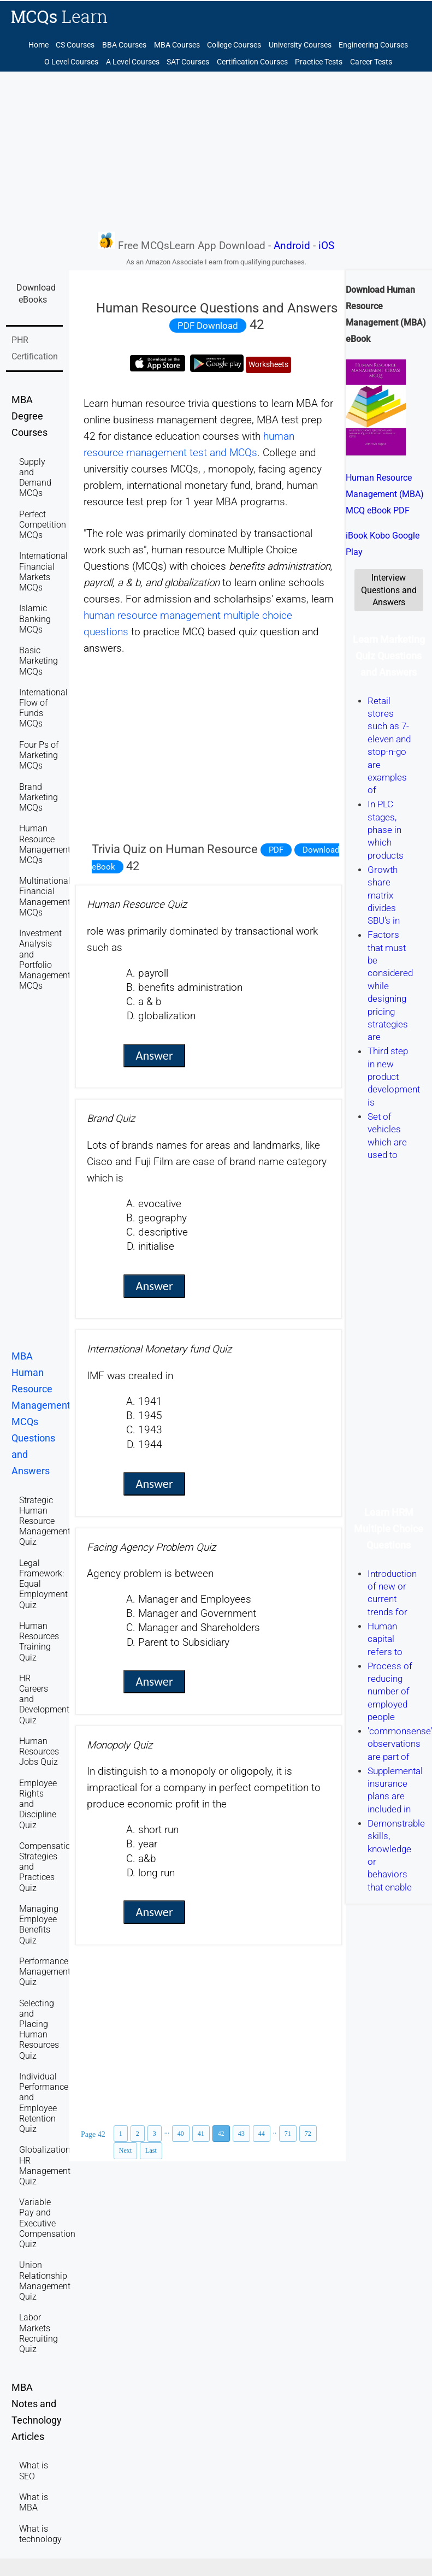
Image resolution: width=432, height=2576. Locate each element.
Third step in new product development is (394, 1077)
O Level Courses (71, 62)
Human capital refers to (385, 1639)
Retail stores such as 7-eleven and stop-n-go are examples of (389, 745)
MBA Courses (177, 45)
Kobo (380, 535)
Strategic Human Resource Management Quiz (44, 1521)
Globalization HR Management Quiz (44, 2165)
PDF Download (207, 325)
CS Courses (75, 45)
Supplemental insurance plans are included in (395, 1790)
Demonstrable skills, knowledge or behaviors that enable (396, 1855)
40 (180, 2133)
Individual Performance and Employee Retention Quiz (43, 2102)
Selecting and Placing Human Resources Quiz (39, 2029)
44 (261, 2133)
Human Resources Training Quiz (39, 1642)
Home (38, 45)
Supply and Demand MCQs (35, 478)
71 (288, 2133)
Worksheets (268, 364)
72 (308, 2133)
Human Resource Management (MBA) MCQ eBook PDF (385, 494)
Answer (154, 1055)
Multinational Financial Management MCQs (44, 897)
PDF (276, 850)
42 (221, 2133)
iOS (326, 245)
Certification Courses (252, 62)
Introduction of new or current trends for (392, 1592)
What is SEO (33, 2470)
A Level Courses (132, 62)
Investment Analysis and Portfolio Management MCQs (44, 959)
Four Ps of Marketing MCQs (38, 755)
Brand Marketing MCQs (38, 797)
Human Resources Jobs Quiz (39, 1751)
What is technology (40, 2534)
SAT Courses (188, 62)
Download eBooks (36, 293)
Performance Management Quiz (44, 1971)
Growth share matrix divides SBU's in (384, 895)
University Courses (300, 45)
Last (151, 2150)
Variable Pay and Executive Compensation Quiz (47, 2223)
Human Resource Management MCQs (44, 844)
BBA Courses (124, 45)
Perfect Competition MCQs (42, 524)
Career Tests (371, 62)
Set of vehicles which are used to (387, 1135)
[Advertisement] (216, 150)
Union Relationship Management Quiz (44, 2281)
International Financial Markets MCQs (43, 572)
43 (241, 2133)
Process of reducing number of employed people (390, 1692)
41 (201, 2133)
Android (292, 245)
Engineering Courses (373, 45)
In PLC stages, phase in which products (386, 830)
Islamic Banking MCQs (35, 618)
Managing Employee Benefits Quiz (38, 1925)
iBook (357, 535)
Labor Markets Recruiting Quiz (38, 2333)
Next (125, 2150)
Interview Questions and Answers (389, 589)
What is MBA (33, 2502)
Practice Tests (318, 62)
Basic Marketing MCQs (38, 660)
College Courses (234, 45)
